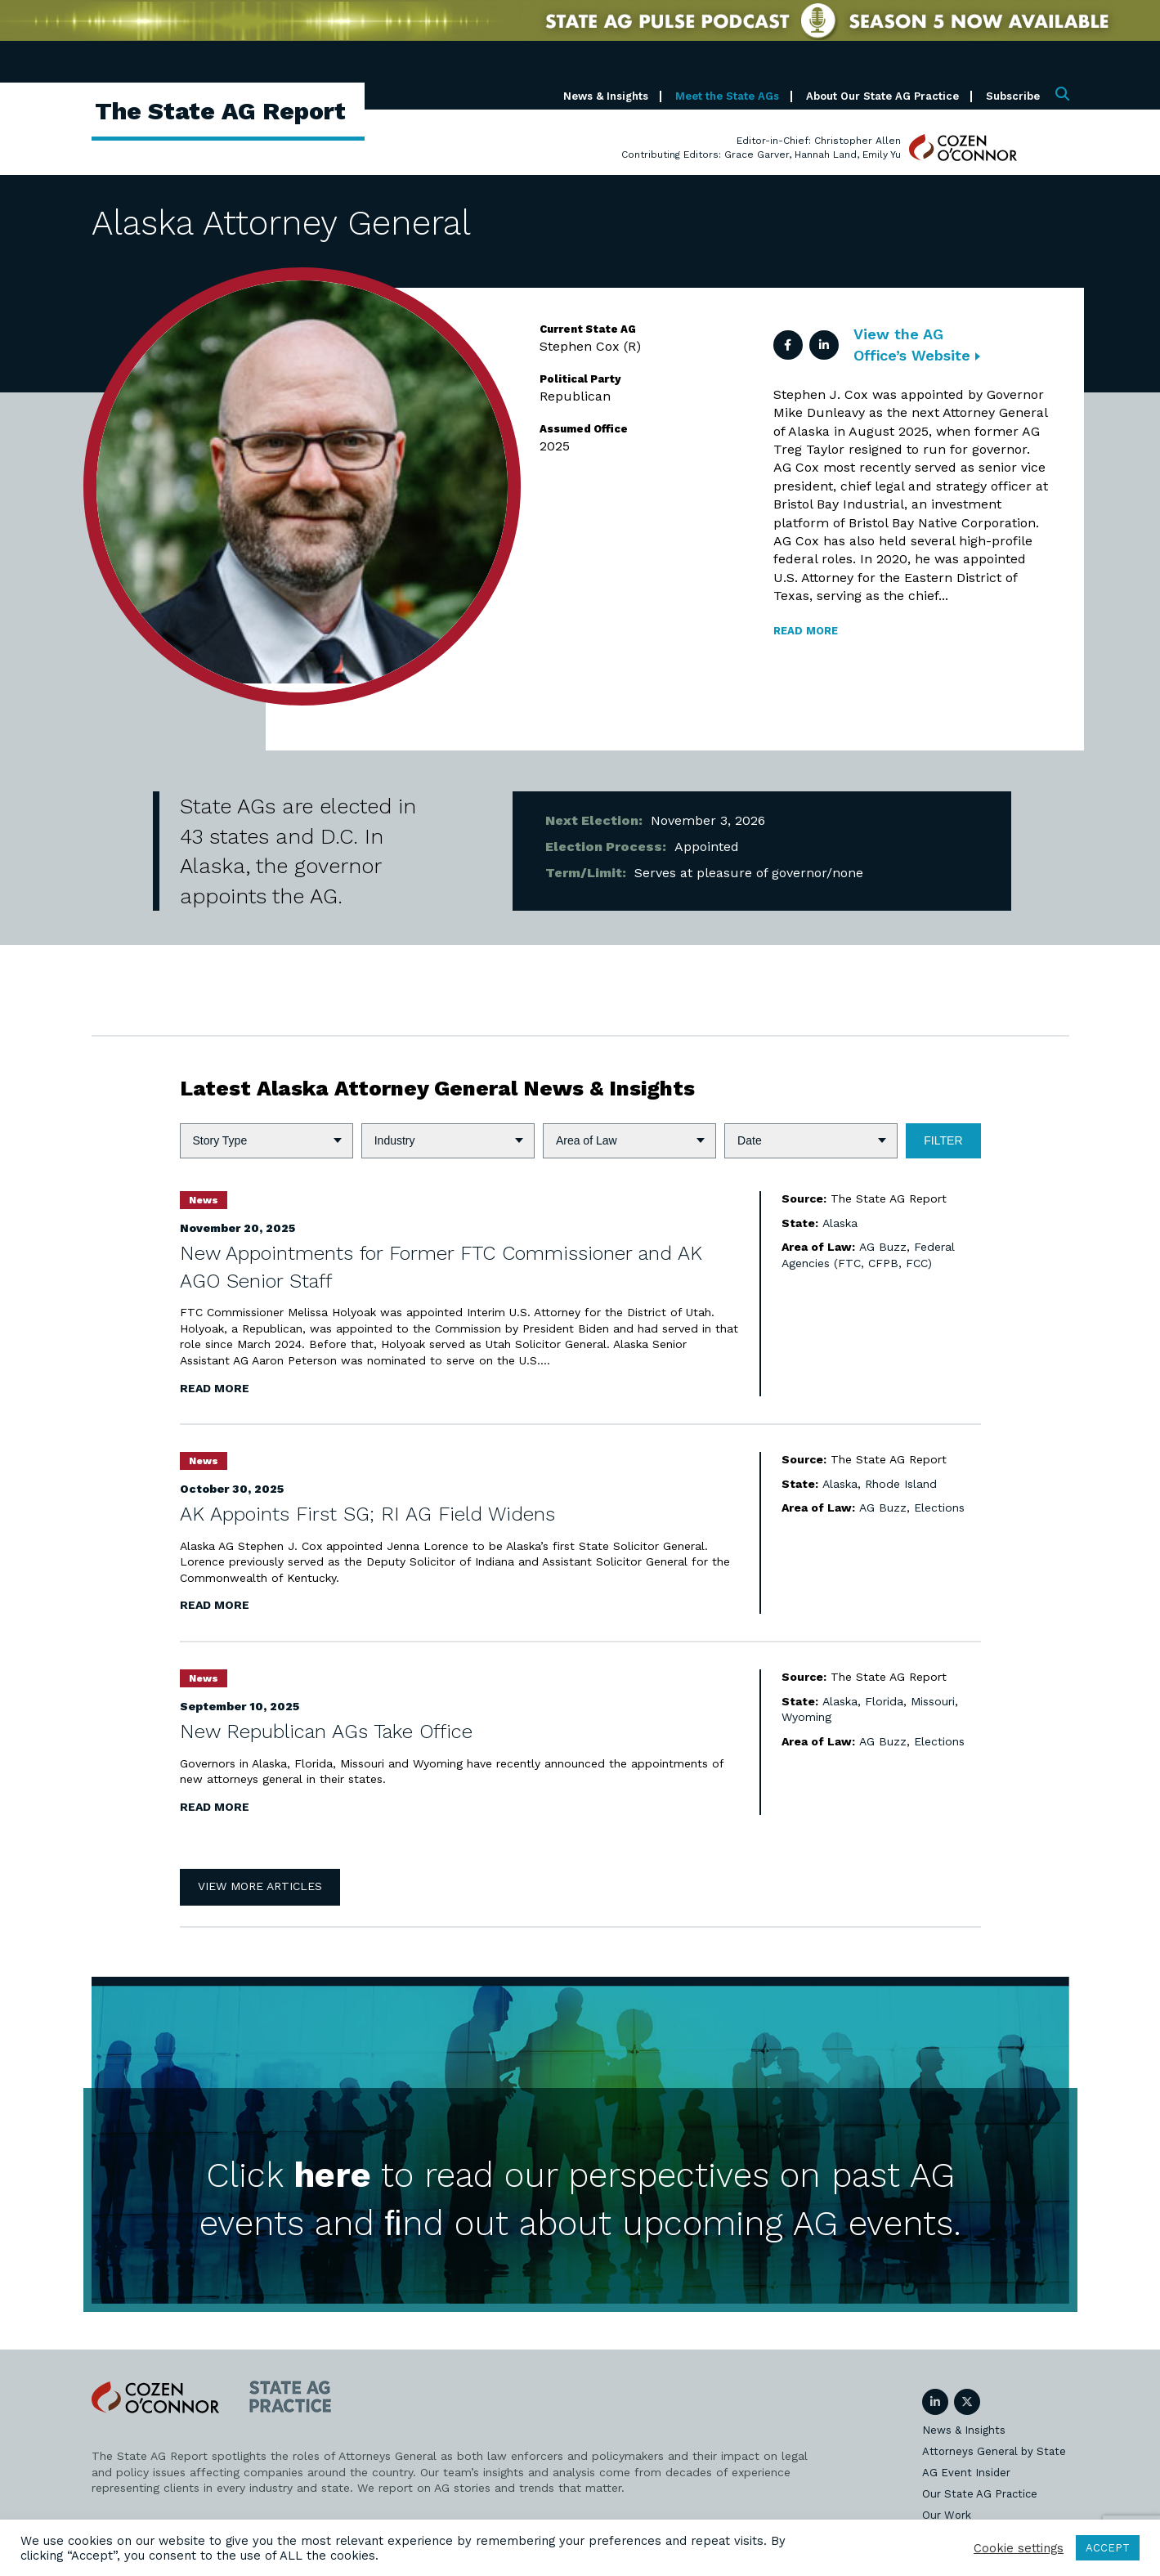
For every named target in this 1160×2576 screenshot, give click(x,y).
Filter (943, 1140)
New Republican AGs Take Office (326, 1731)
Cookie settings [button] (1019, 2548)
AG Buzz (883, 1246)
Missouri (933, 1701)
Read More (214, 1388)
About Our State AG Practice (882, 96)
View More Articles (260, 1886)
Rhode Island (901, 1483)
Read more (805, 631)
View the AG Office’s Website (916, 344)
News (203, 1200)
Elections (939, 1507)
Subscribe (1013, 96)
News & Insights (605, 96)
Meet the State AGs (727, 96)
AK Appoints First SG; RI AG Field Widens (367, 1514)
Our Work (946, 2515)
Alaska (840, 1223)
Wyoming (806, 1716)
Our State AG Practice (979, 2494)
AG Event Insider (966, 2472)
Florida (884, 1701)
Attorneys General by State (994, 2451)
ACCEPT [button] (1108, 2548)
